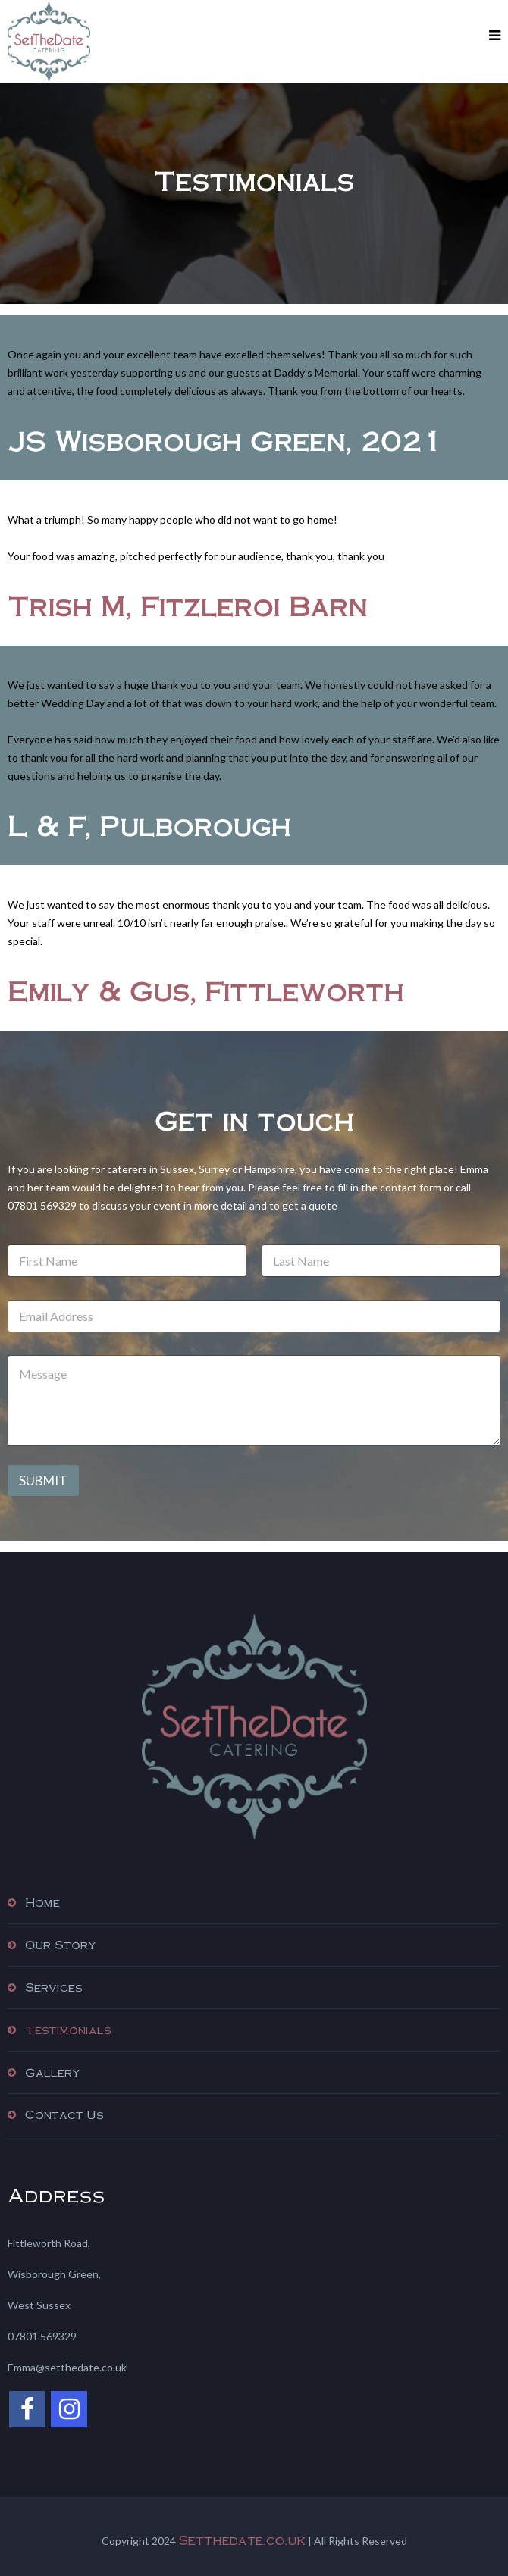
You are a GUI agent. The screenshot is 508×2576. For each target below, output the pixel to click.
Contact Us (64, 2114)
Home (42, 1902)
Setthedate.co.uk (242, 2540)
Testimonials (68, 2029)
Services (54, 1987)
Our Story (60, 1944)
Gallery (52, 2072)
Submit (43, 1480)
